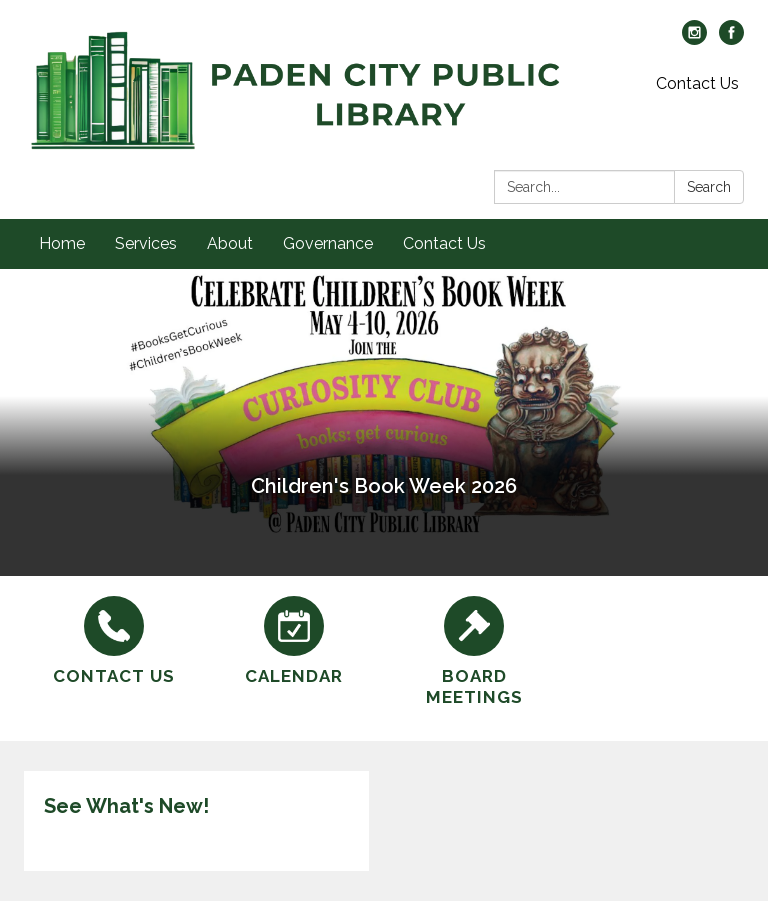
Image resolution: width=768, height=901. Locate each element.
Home (62, 243)
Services (146, 243)
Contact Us (697, 83)
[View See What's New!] (196, 806)
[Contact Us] (114, 641)
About (230, 243)
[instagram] (694, 39)
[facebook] (731, 39)
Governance (328, 243)
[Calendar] (294, 641)
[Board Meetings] (474, 652)
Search (709, 187)
